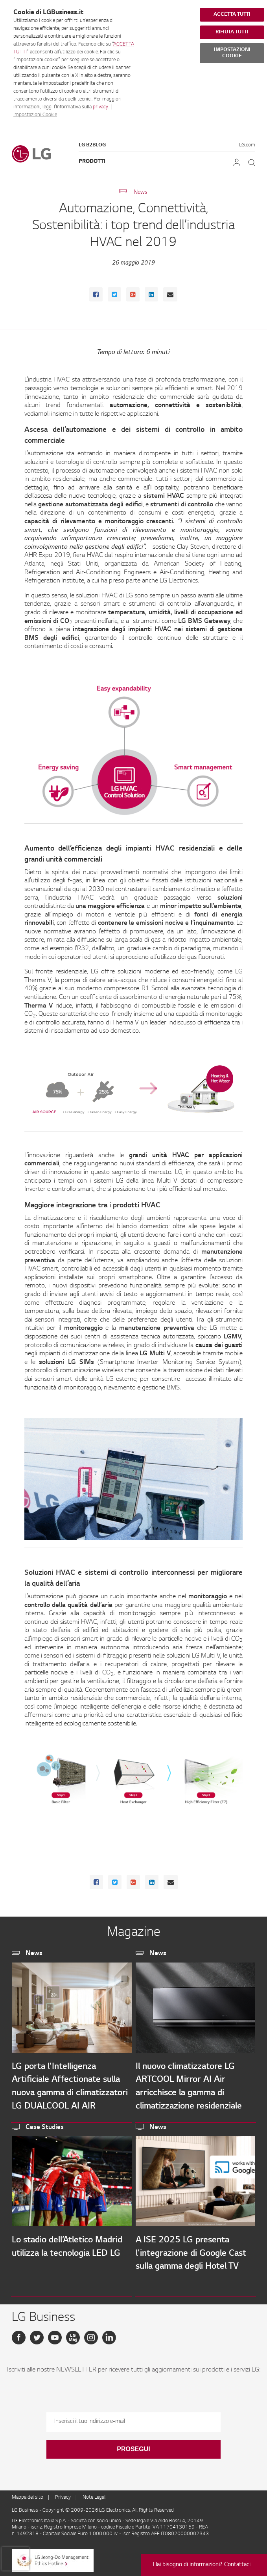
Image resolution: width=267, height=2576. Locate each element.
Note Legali (95, 2497)
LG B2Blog (92, 145)
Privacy (63, 2497)
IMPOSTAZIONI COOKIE (232, 53)
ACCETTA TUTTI (232, 14)
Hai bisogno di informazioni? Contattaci (201, 2565)
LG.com (247, 145)
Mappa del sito (27, 2497)
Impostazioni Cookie (35, 115)
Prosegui (133, 2449)
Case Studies (45, 2127)
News (140, 193)
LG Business (25, 2510)
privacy (100, 107)
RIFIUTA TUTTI (232, 32)
